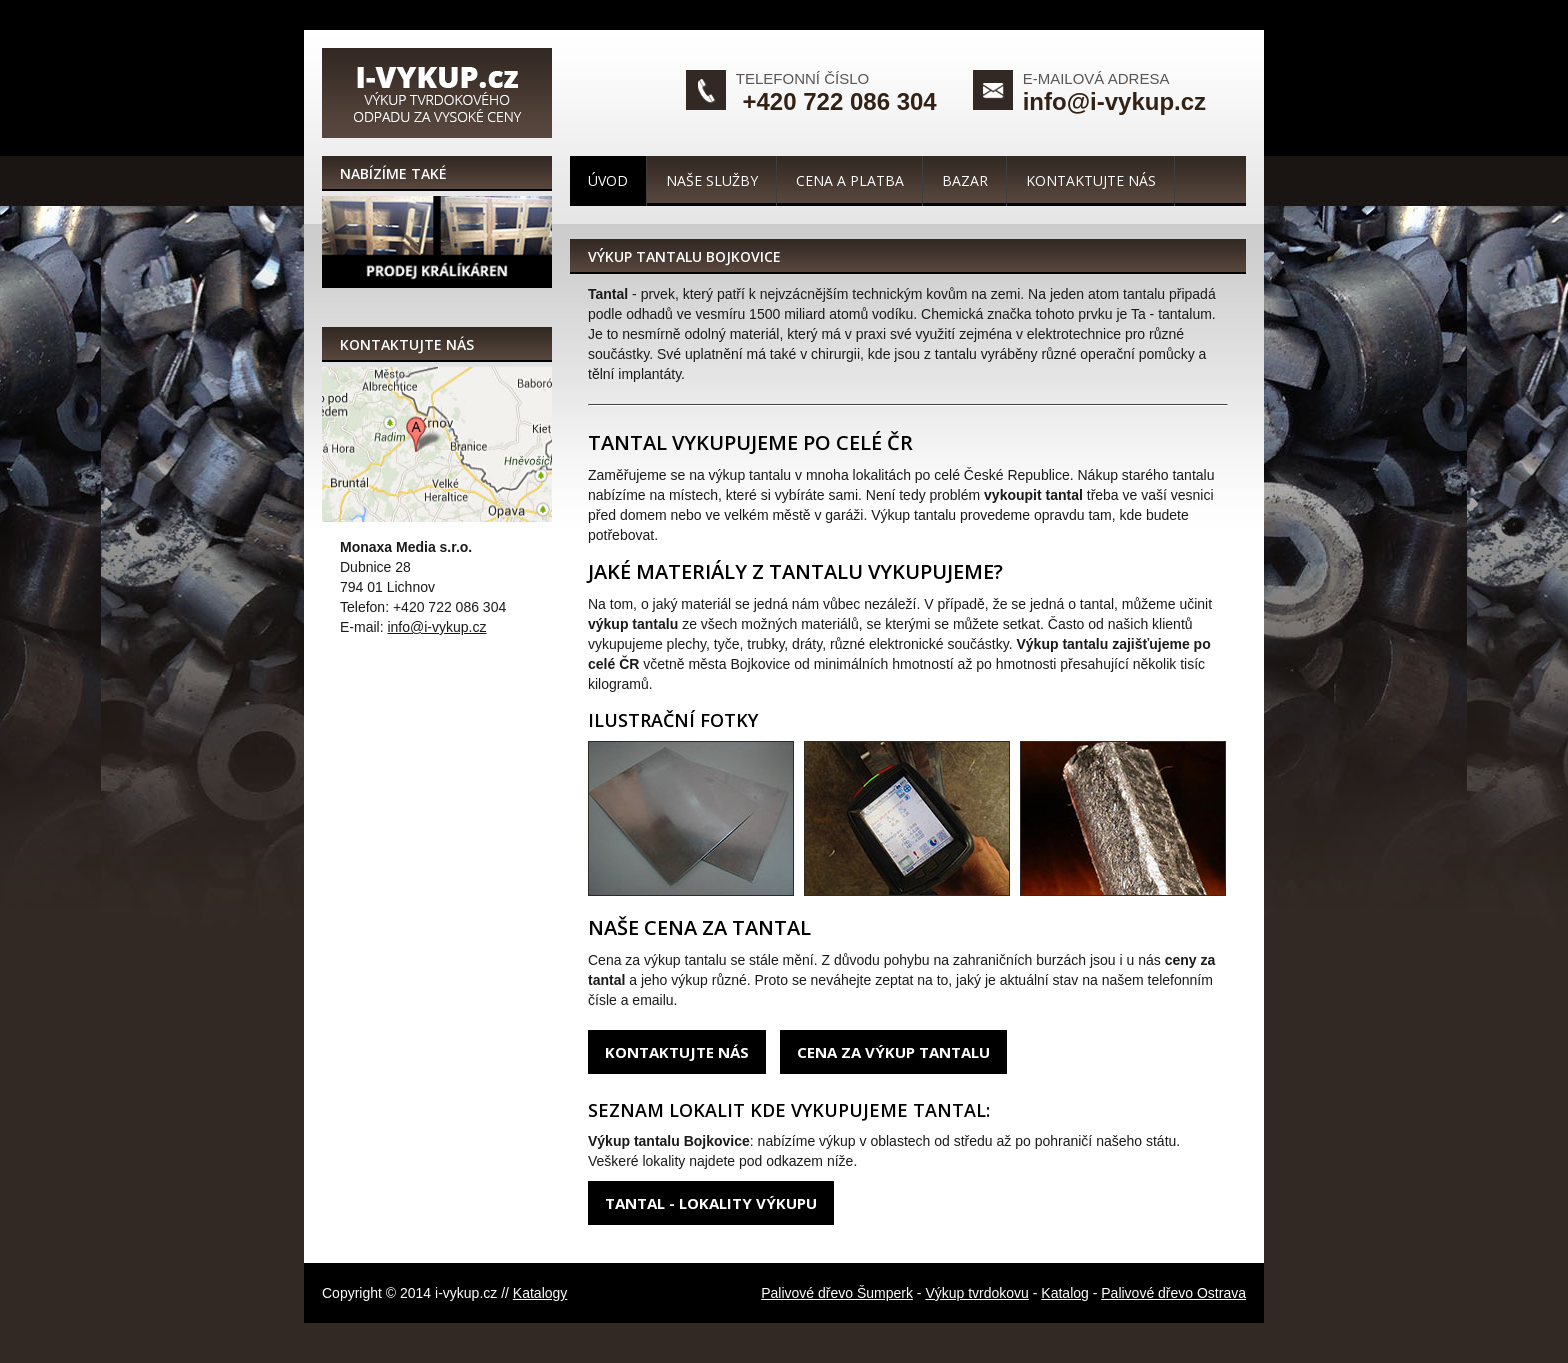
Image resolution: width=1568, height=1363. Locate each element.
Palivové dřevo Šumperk (837, 1293)
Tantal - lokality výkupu (711, 1203)
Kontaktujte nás (1091, 180)
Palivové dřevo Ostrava (1173, 1293)
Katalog (1064, 1293)
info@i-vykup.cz (1114, 101)
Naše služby (712, 180)
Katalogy (540, 1293)
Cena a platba (850, 180)
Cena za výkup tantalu (893, 1052)
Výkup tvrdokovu (977, 1293)
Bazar (965, 180)
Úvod (608, 180)
